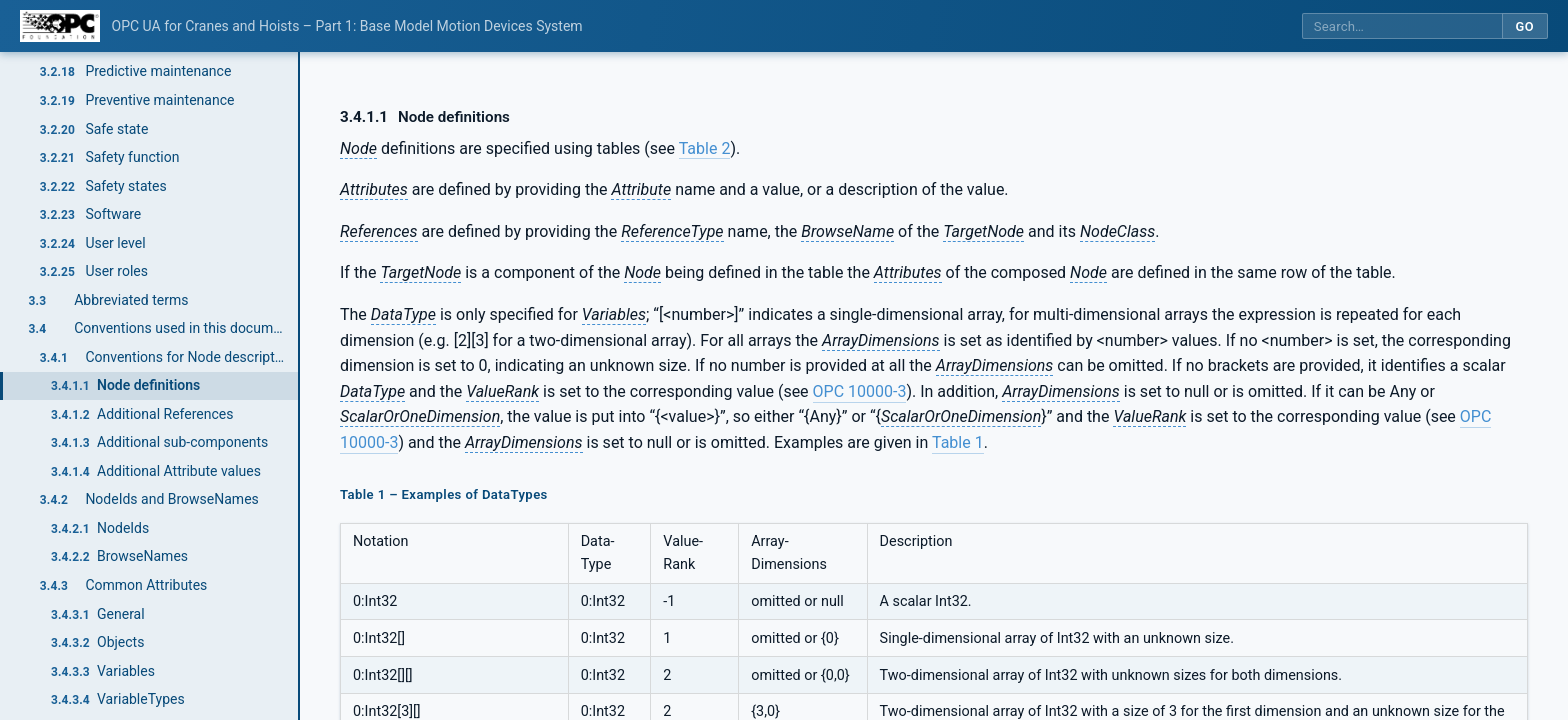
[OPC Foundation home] (60, 26)
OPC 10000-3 (860, 391)
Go (1524, 26)
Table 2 (705, 148)
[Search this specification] (1402, 26)
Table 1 (958, 442)
